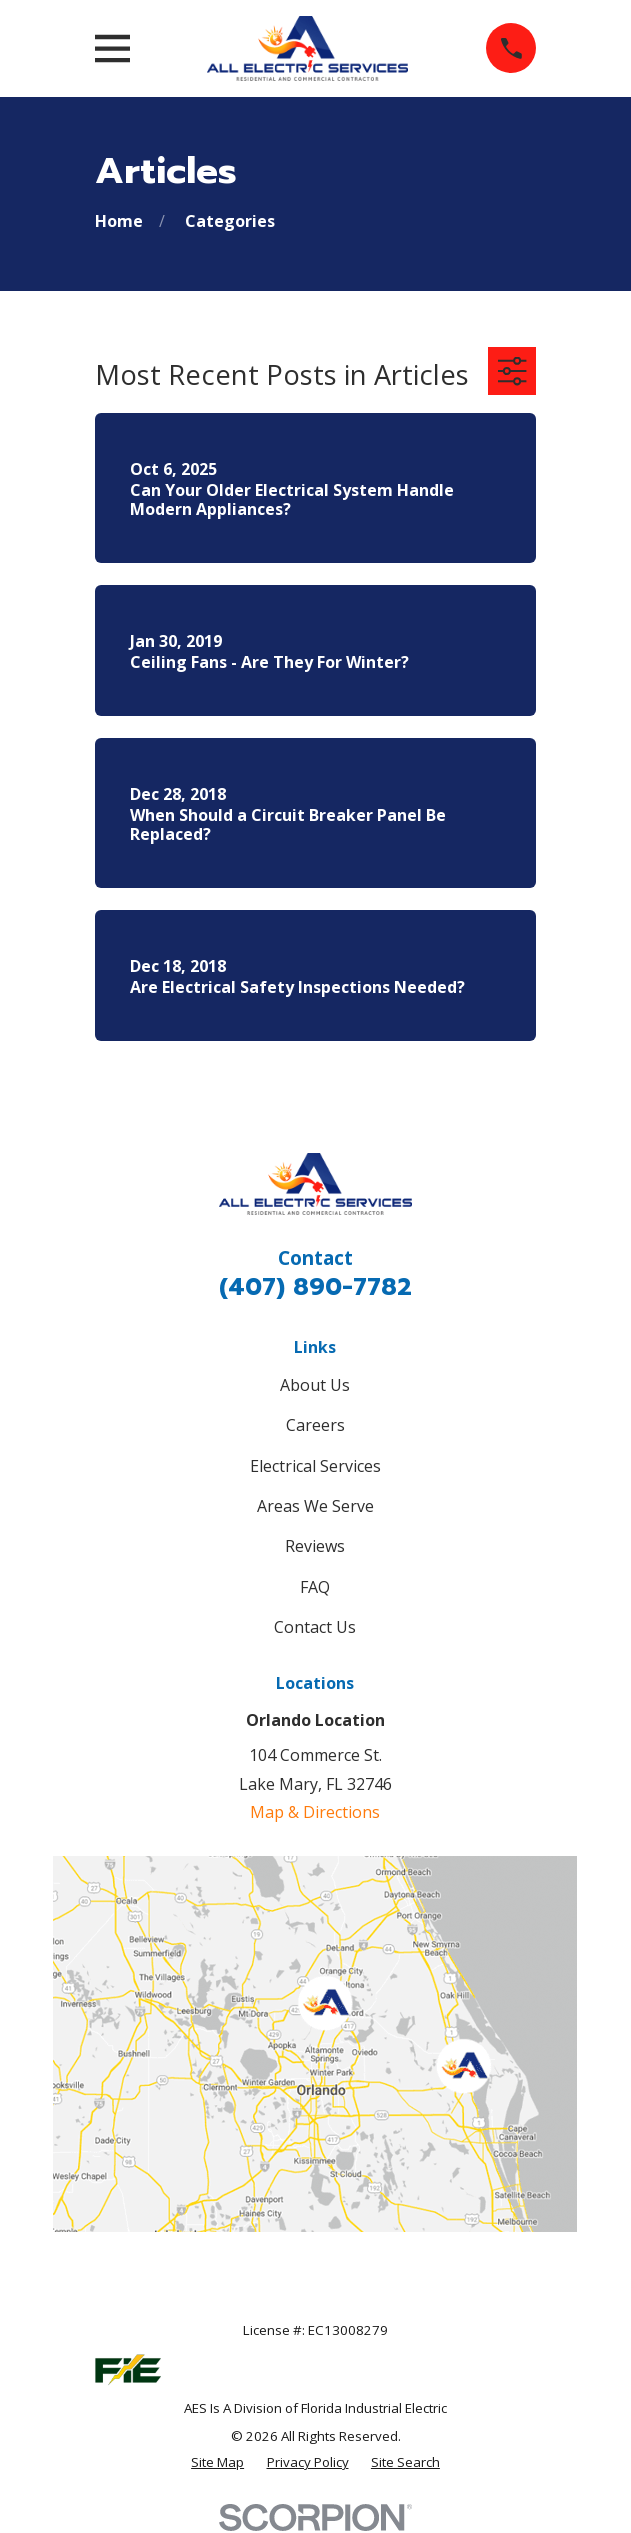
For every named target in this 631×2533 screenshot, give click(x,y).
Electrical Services (315, 1466)
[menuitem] (217, 2463)
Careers (315, 1425)
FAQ (315, 1587)
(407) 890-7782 (315, 1287)
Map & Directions (315, 1812)
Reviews (315, 1546)
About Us (315, 1385)
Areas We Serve (315, 1506)
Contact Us (315, 1627)
